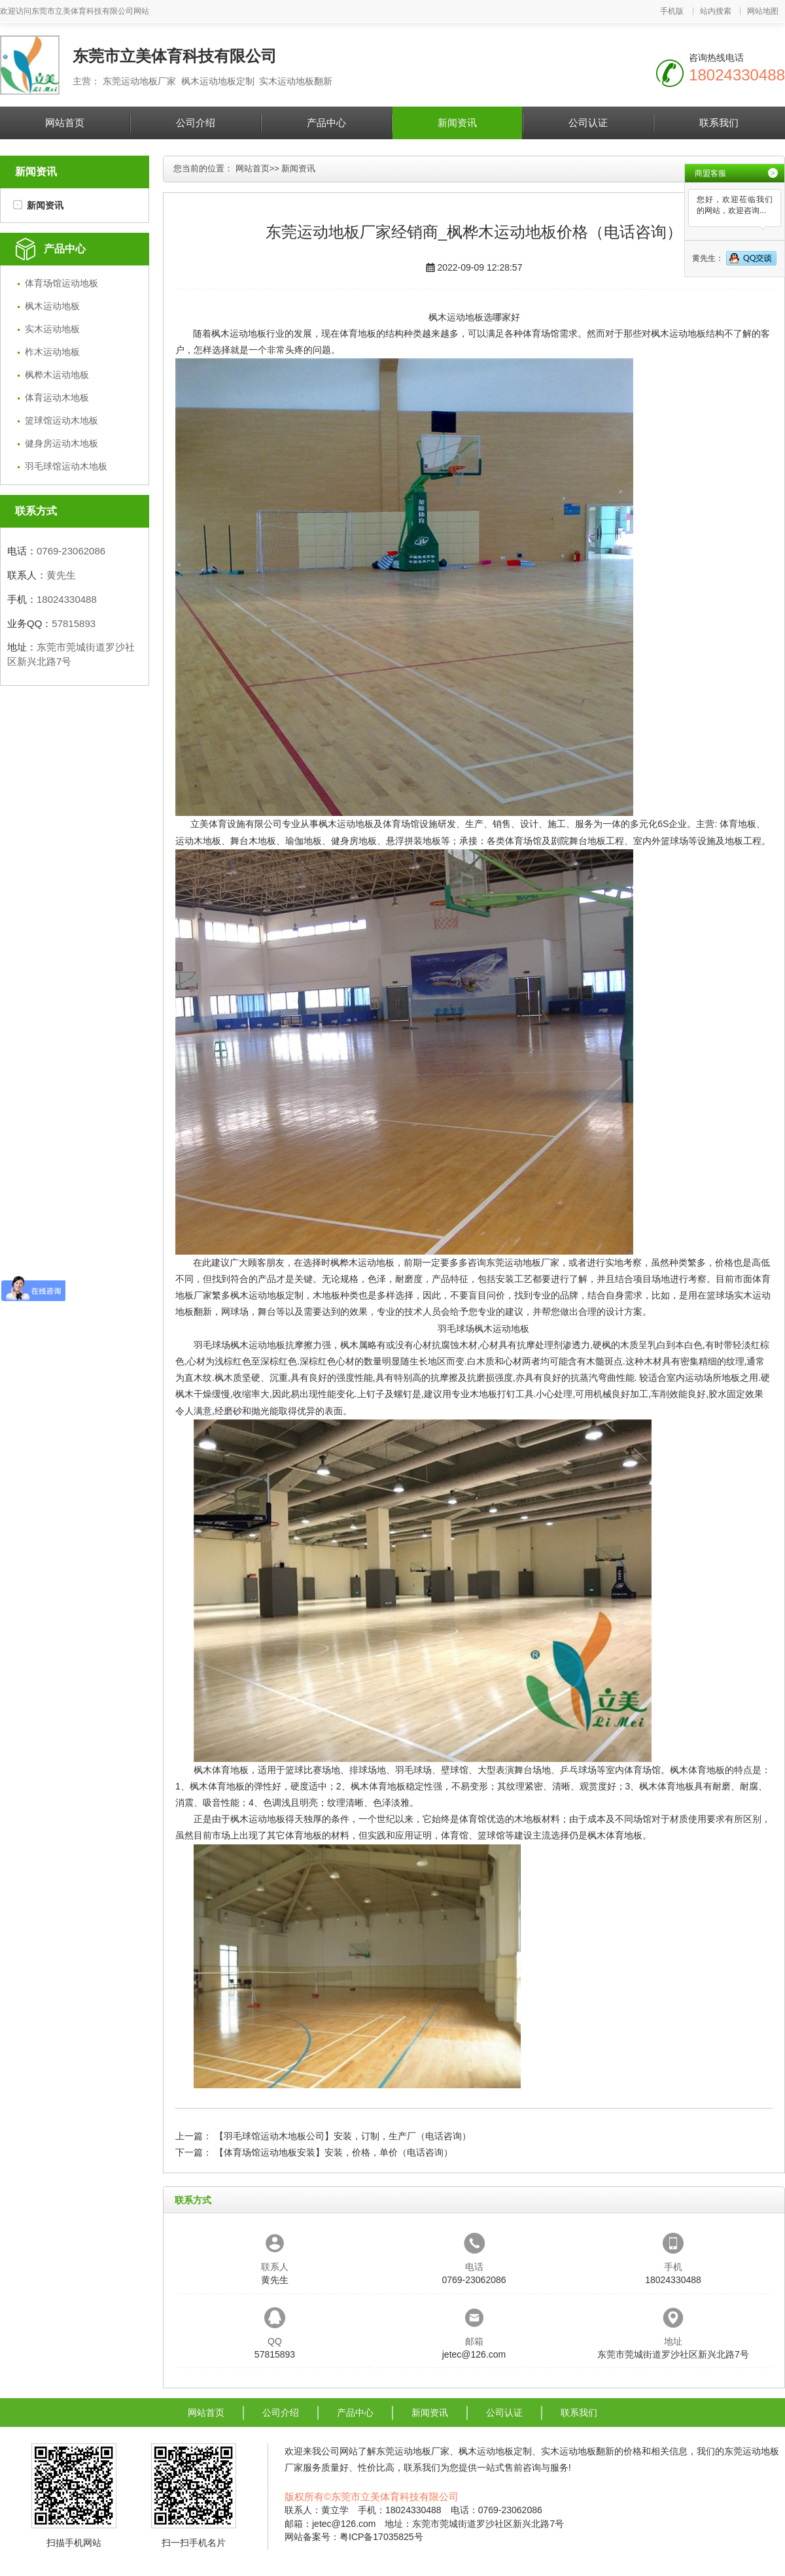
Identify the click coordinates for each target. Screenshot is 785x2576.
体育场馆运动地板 (61, 283)
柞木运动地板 (52, 352)
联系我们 (719, 122)
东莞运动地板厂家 (522, 1262)
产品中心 (326, 122)
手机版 (672, 11)
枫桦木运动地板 (57, 374)
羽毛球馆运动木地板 (66, 466)
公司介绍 (195, 122)
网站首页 (64, 122)
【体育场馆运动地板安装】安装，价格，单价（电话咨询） (334, 2152)
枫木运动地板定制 (267, 1295)
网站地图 (762, 11)
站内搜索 (715, 11)
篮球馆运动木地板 (61, 420)
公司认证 (588, 122)
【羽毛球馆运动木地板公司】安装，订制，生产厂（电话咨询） (343, 2136)
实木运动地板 (52, 329)
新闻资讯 (457, 122)
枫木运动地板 (52, 306)
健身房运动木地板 (61, 443)
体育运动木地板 (57, 397)
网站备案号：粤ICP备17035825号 (354, 2537)
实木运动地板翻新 (577, 2451)
